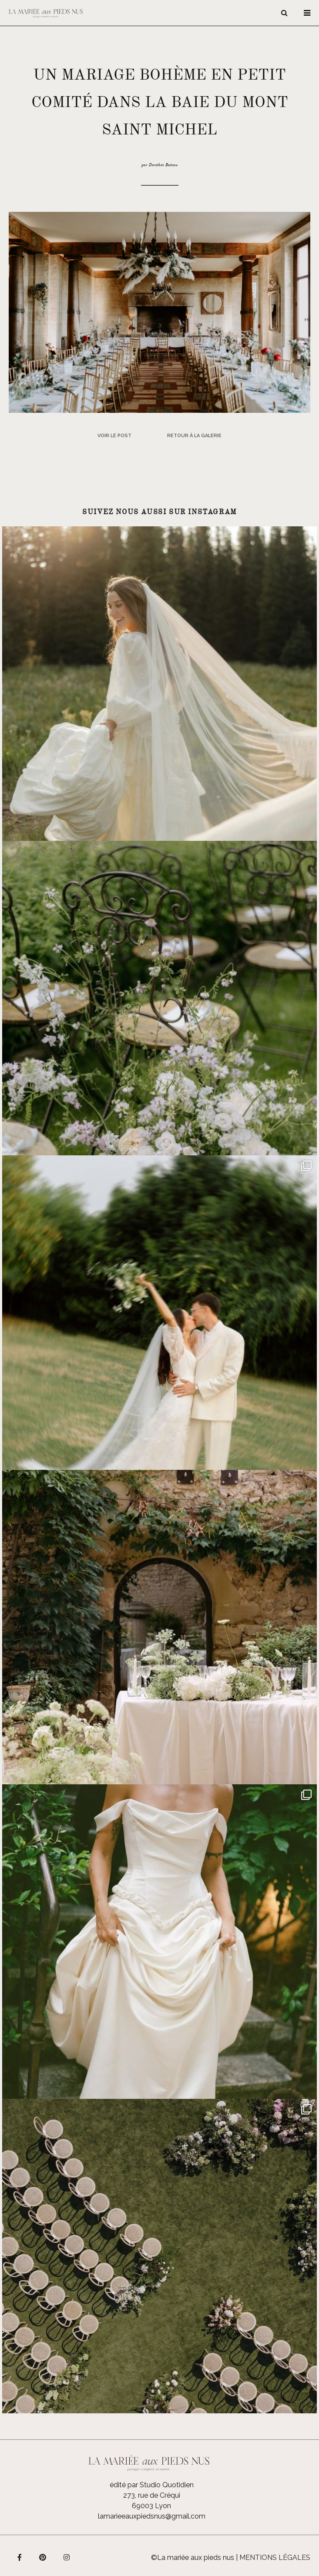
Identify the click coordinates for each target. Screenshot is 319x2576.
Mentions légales (274, 2557)
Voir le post (114, 435)
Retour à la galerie (194, 435)
